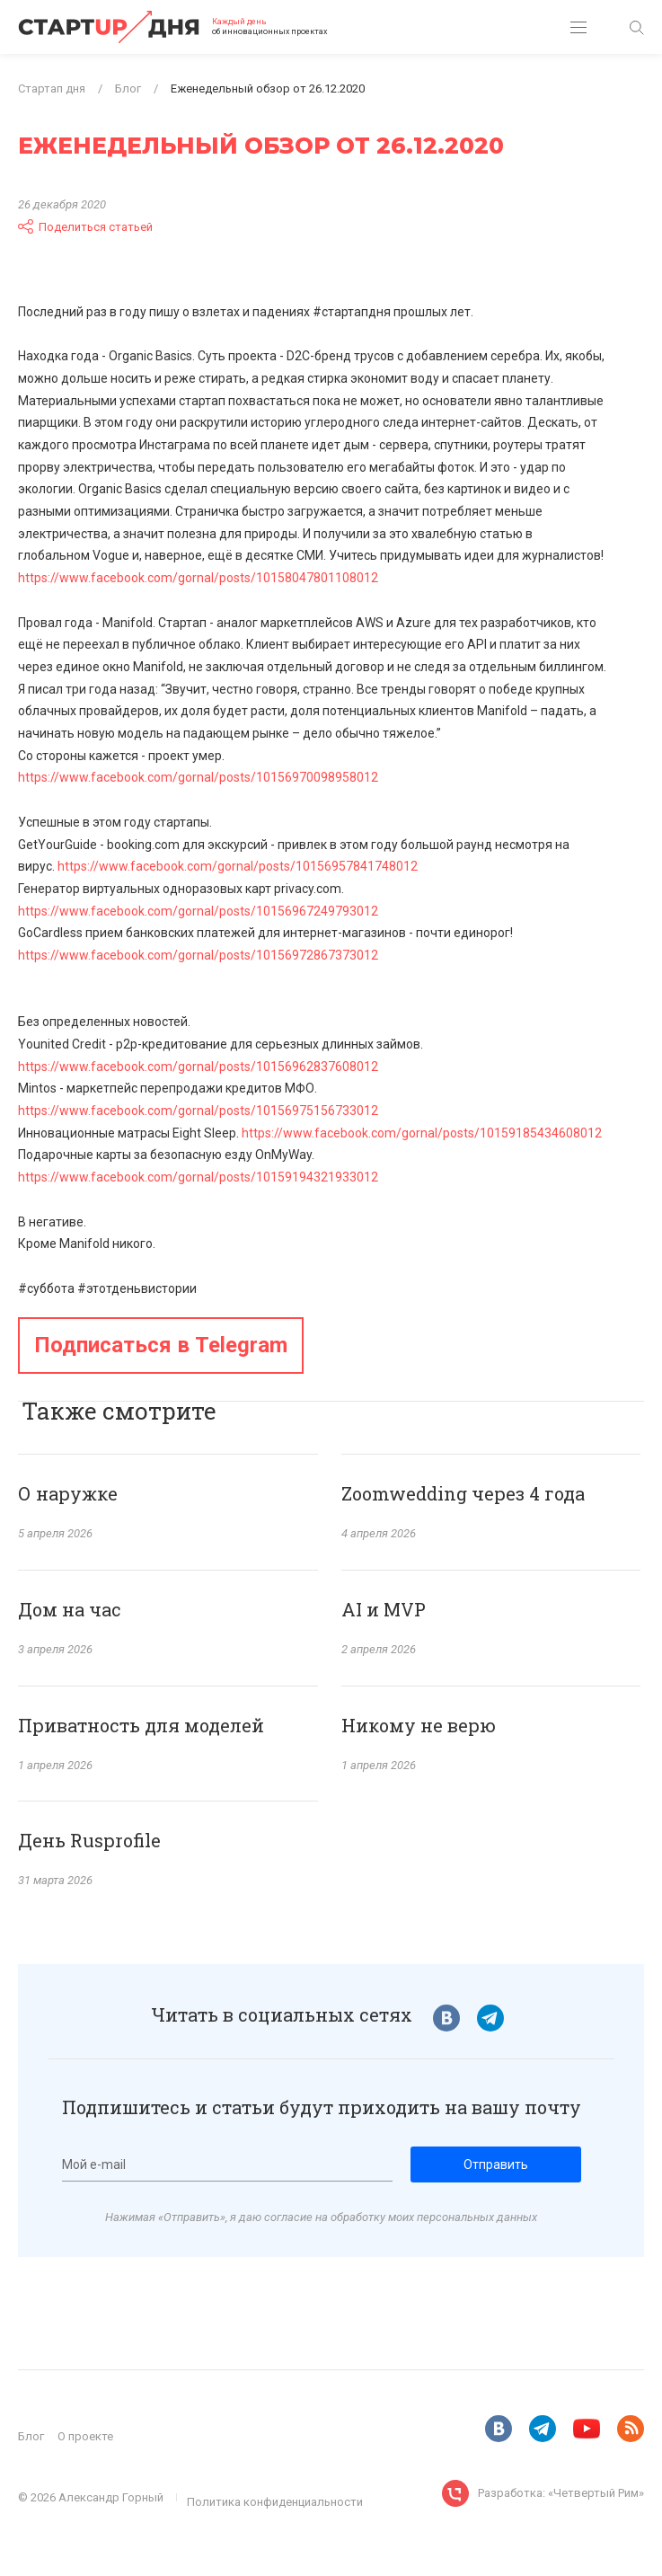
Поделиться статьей (85, 226)
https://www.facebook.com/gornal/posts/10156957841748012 (237, 866)
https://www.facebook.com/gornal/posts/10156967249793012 (198, 911)
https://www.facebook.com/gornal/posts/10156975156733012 (198, 1110)
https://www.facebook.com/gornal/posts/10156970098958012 (198, 777)
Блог (31, 2436)
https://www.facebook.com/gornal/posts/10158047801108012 (198, 578)
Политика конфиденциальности (275, 2502)
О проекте (85, 2436)
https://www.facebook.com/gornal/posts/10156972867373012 (198, 955)
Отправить (495, 2164)
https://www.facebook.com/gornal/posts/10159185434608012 (422, 1133)
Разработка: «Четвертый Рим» (561, 2493)
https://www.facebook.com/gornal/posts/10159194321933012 (198, 1177)
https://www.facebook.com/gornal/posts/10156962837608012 (198, 1066)
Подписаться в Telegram (160, 1345)
